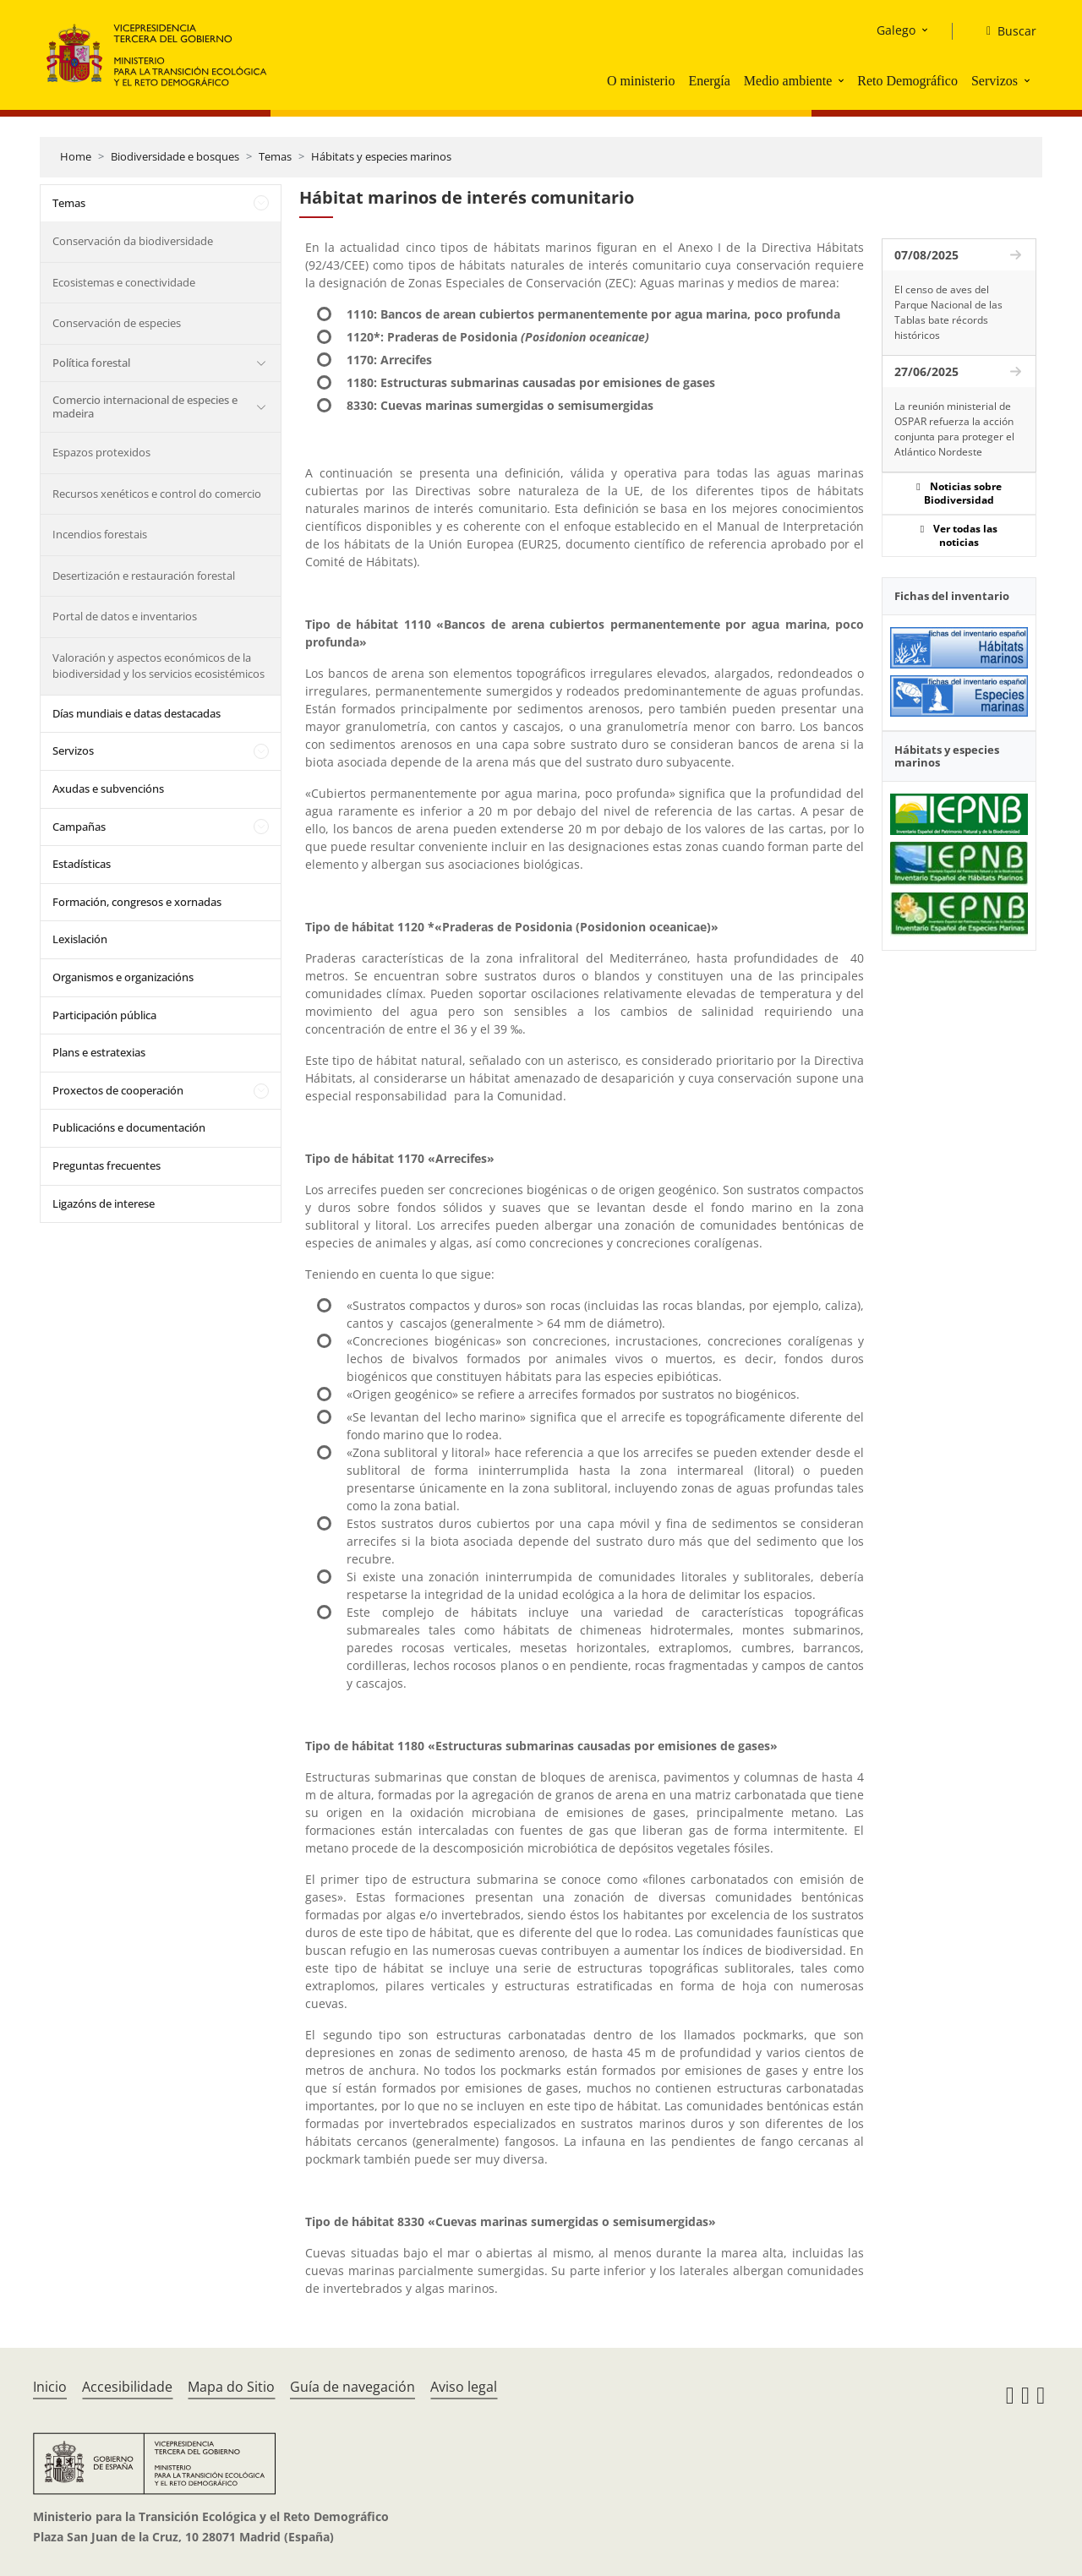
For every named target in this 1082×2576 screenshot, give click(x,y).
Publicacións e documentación (128, 1127)
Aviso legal (463, 2386)
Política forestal (91, 362)
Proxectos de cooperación (117, 1090)
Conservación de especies (116, 322)
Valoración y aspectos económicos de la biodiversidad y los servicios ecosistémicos (158, 666)
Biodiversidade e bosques (175, 156)
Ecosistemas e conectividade (123, 282)
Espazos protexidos (101, 452)
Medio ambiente (788, 81)
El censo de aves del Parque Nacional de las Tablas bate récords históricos (948, 312)
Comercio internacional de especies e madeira (145, 406)
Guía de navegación (352, 2386)
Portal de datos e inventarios (124, 616)
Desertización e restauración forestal (143, 575)
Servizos (994, 81)
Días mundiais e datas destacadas (136, 713)
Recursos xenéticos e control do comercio (156, 493)
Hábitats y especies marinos (381, 156)
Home (75, 156)
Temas (275, 156)
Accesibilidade (127, 2386)
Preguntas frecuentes (106, 1165)
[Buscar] (1004, 31)
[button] (842, 80)
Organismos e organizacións (123, 977)
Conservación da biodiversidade (132, 240)
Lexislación (79, 939)
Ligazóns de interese (103, 1203)
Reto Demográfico (907, 81)
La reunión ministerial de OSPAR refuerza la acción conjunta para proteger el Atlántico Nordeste (954, 429)
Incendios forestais (99, 534)
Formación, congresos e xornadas (136, 901)
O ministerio (641, 81)
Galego (896, 30)
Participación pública (104, 1015)
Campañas (79, 826)
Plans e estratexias (98, 1052)
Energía (709, 81)
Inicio (50, 2386)
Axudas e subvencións (108, 788)
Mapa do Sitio (231, 2386)
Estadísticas (81, 863)
